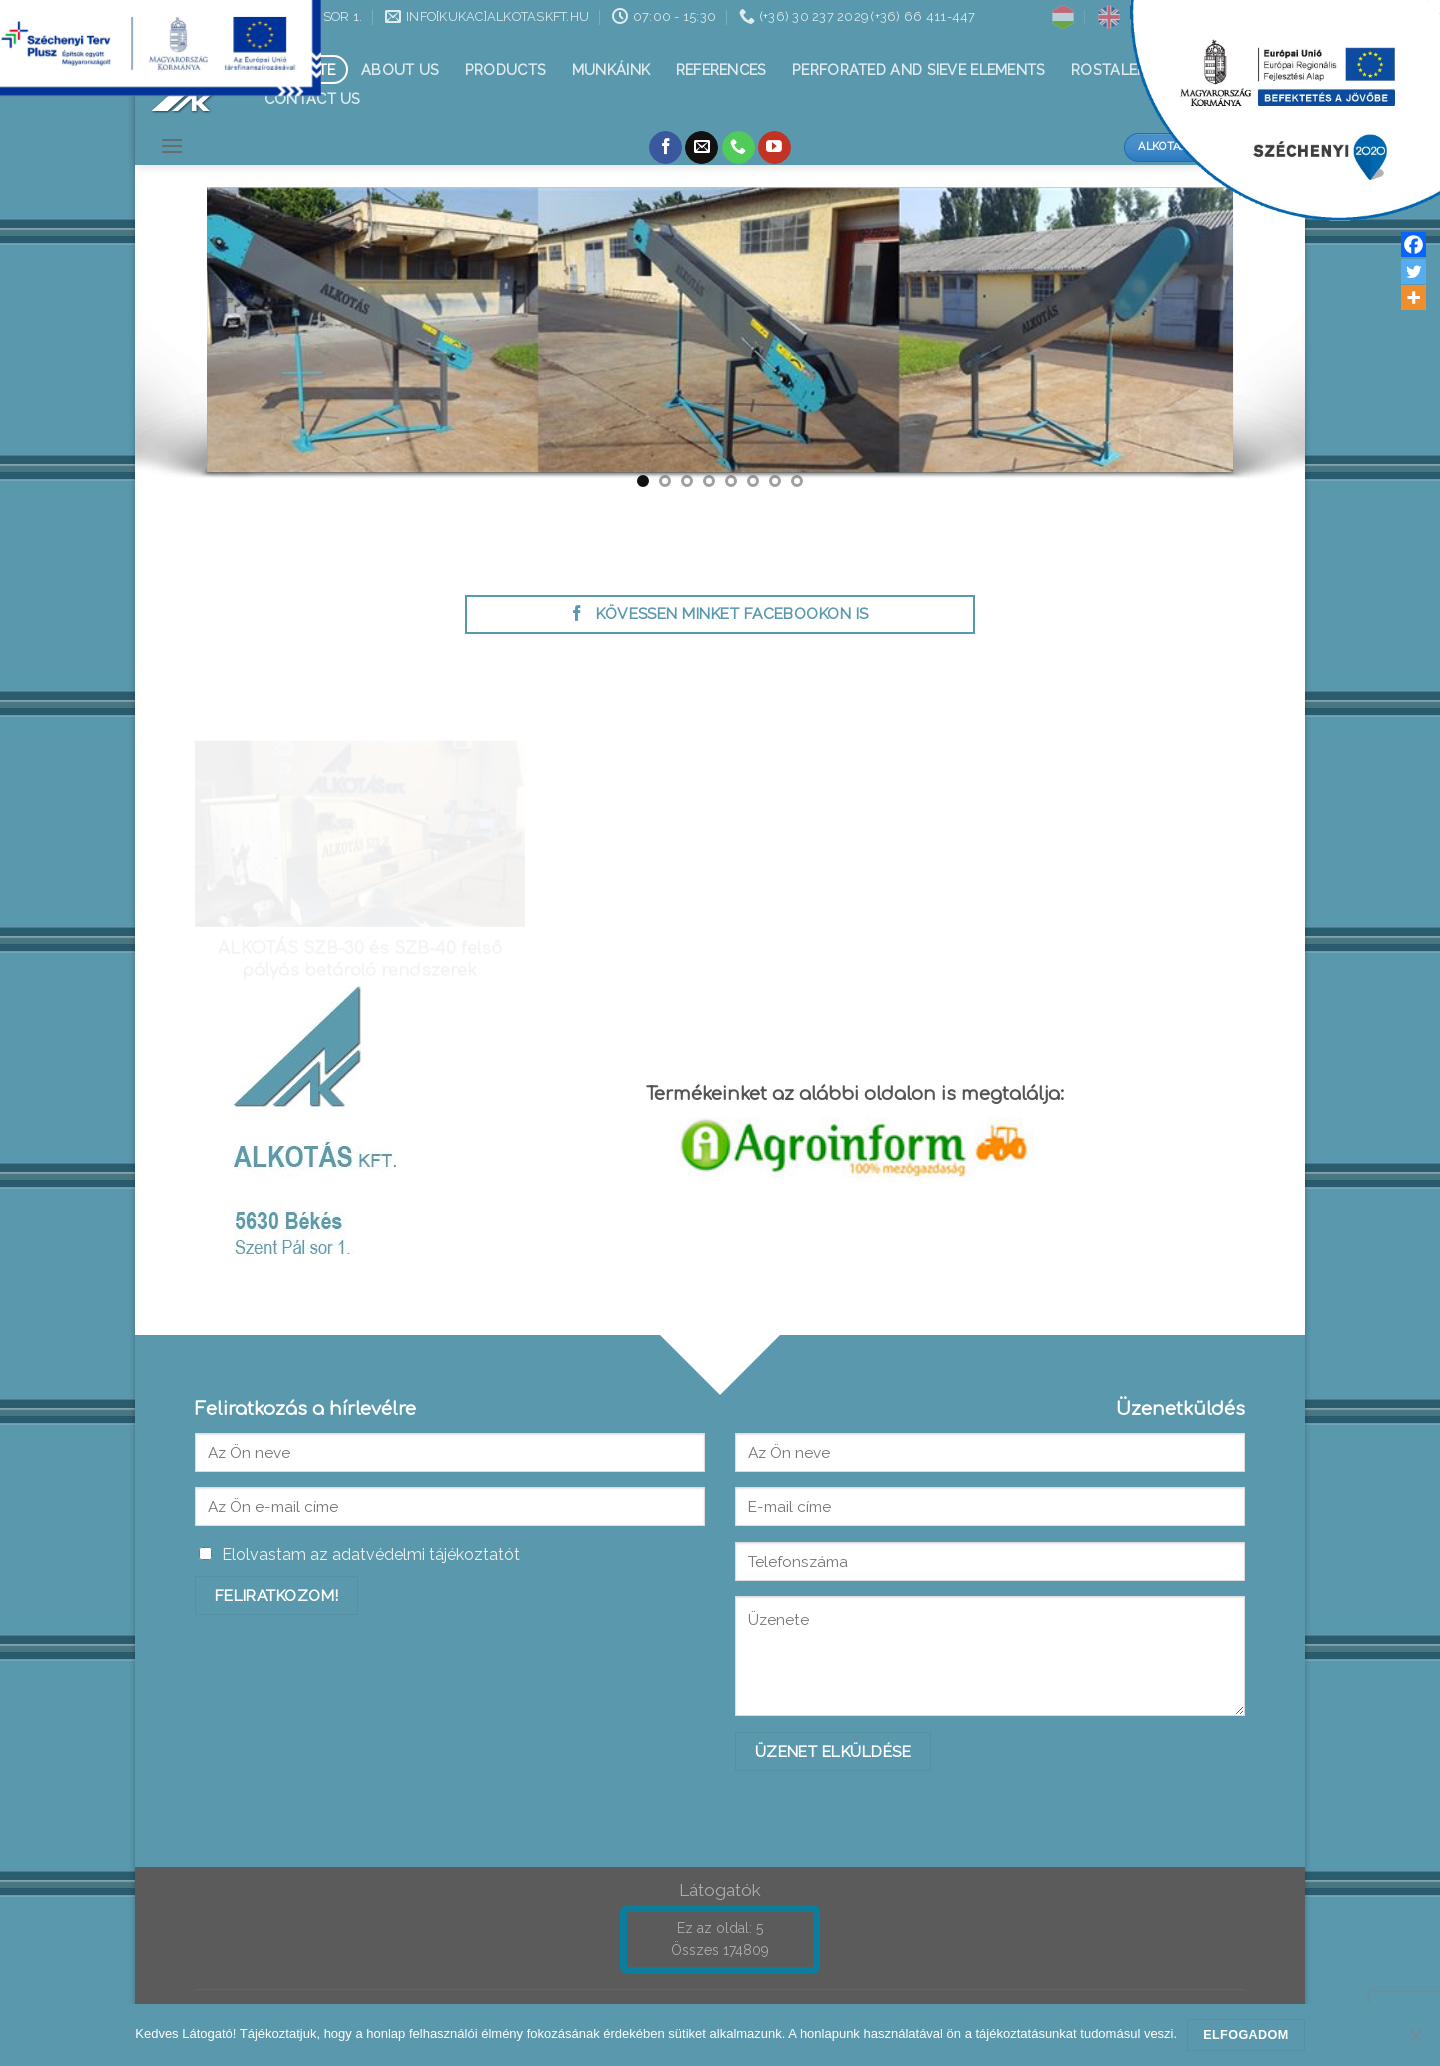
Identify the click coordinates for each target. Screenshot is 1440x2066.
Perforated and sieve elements (918, 69)
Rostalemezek (1128, 69)
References (721, 69)
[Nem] (1415, 2041)
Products (505, 69)
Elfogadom (1245, 2035)
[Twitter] (1413, 271)
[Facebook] (1413, 244)
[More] (1413, 297)
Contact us (312, 98)
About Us (400, 69)
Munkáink (611, 69)
